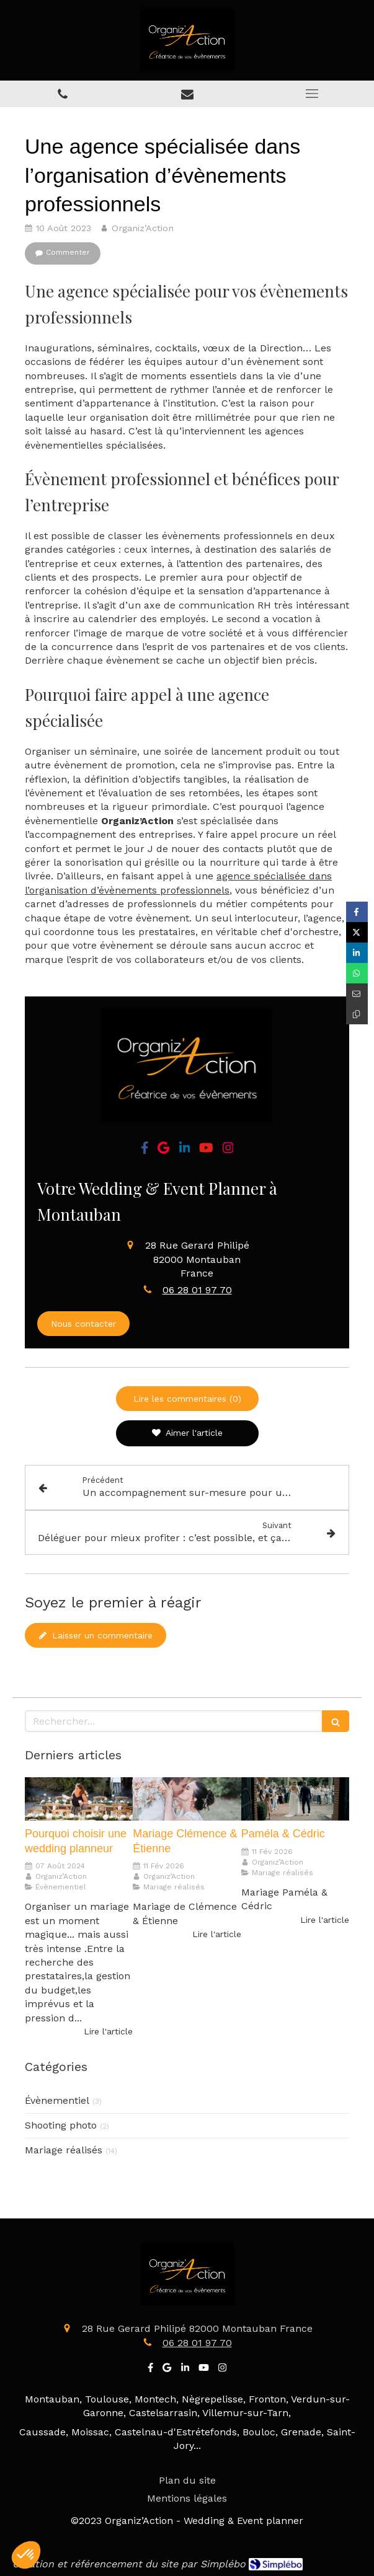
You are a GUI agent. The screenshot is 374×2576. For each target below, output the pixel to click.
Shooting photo (61, 2125)
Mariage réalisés (63, 2150)
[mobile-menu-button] (311, 93)
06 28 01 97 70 (197, 1290)
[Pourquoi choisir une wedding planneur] (79, 1799)
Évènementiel (57, 2100)
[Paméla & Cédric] (295, 1799)
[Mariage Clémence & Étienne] (187, 1799)
